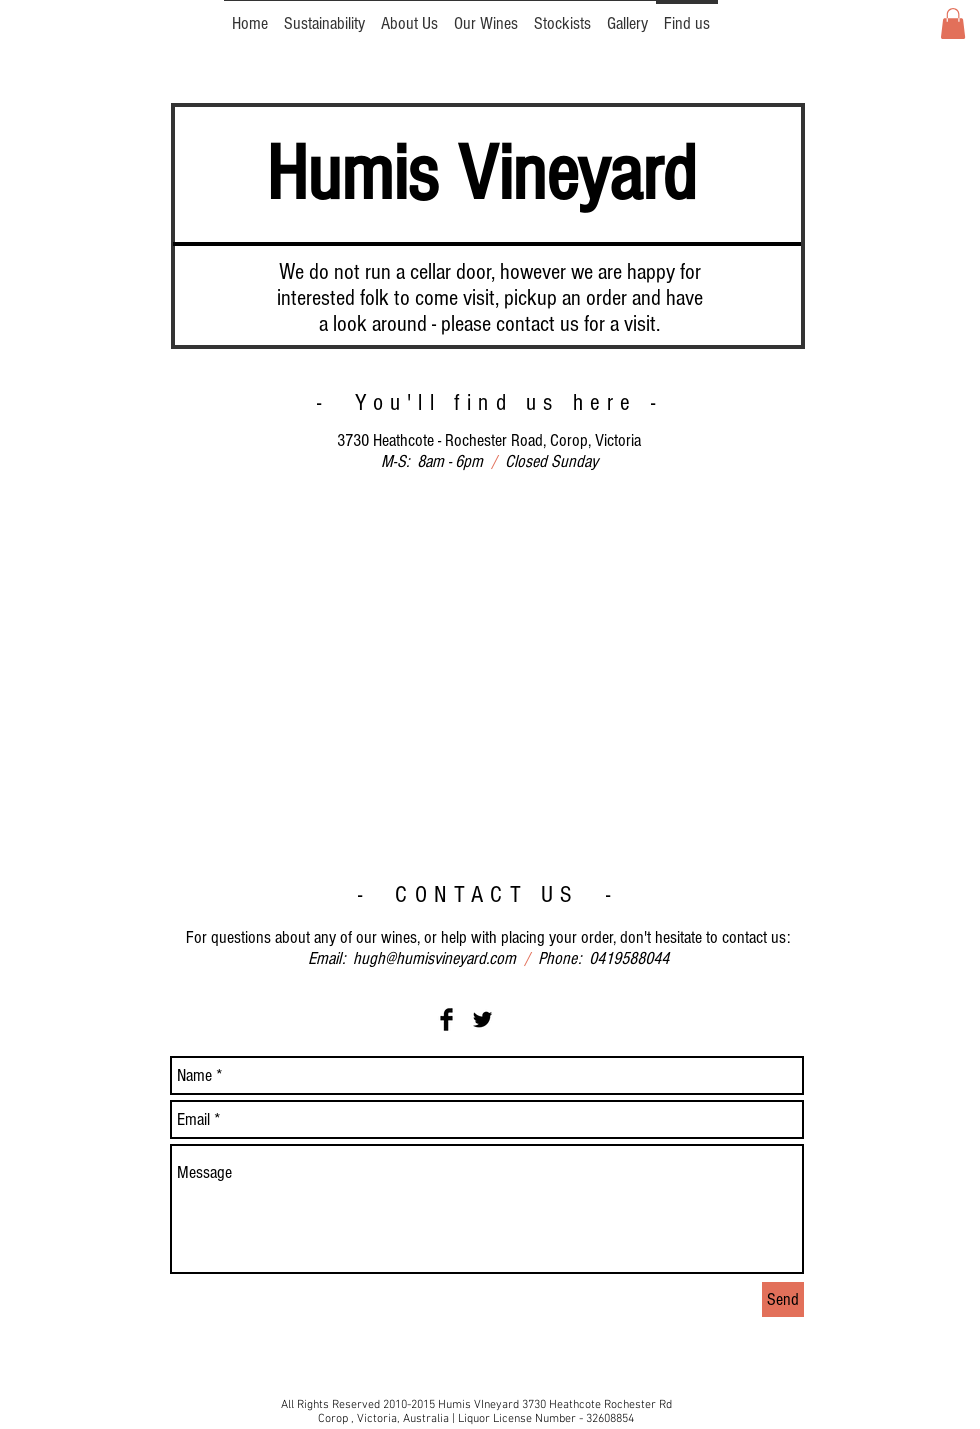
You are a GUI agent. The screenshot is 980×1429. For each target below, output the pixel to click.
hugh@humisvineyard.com (434, 958)
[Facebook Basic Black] (446, 1019)
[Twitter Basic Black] (482, 1019)
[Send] (783, 1299)
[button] (953, 23)
